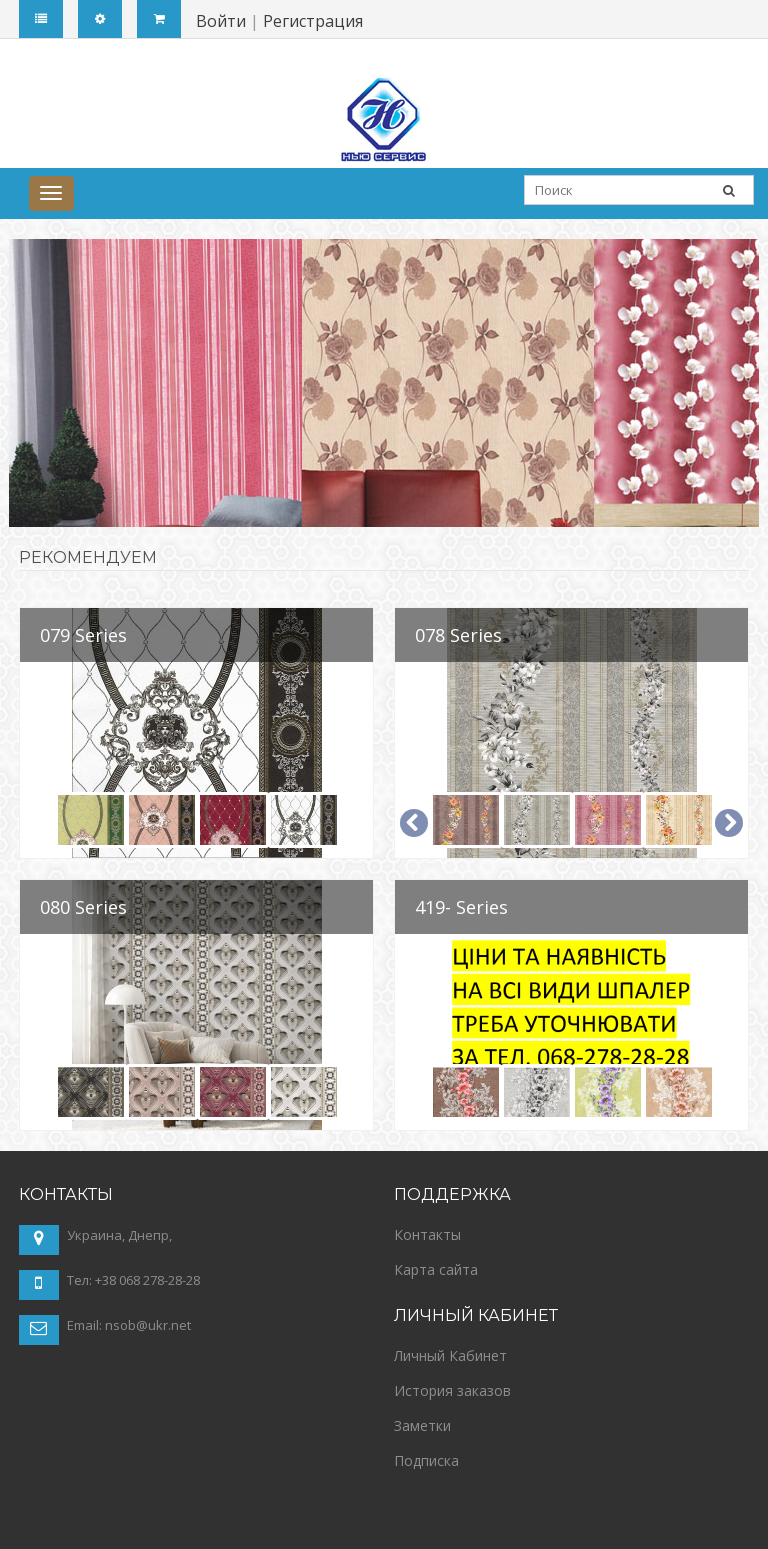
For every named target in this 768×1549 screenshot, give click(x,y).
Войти (221, 21)
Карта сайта (436, 1269)
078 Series (458, 635)
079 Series (83, 635)
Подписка (426, 1460)
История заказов (452, 1390)
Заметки (422, 1425)
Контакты (427, 1234)
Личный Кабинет (450, 1355)
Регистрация (313, 21)
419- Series (461, 907)
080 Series (83, 907)
